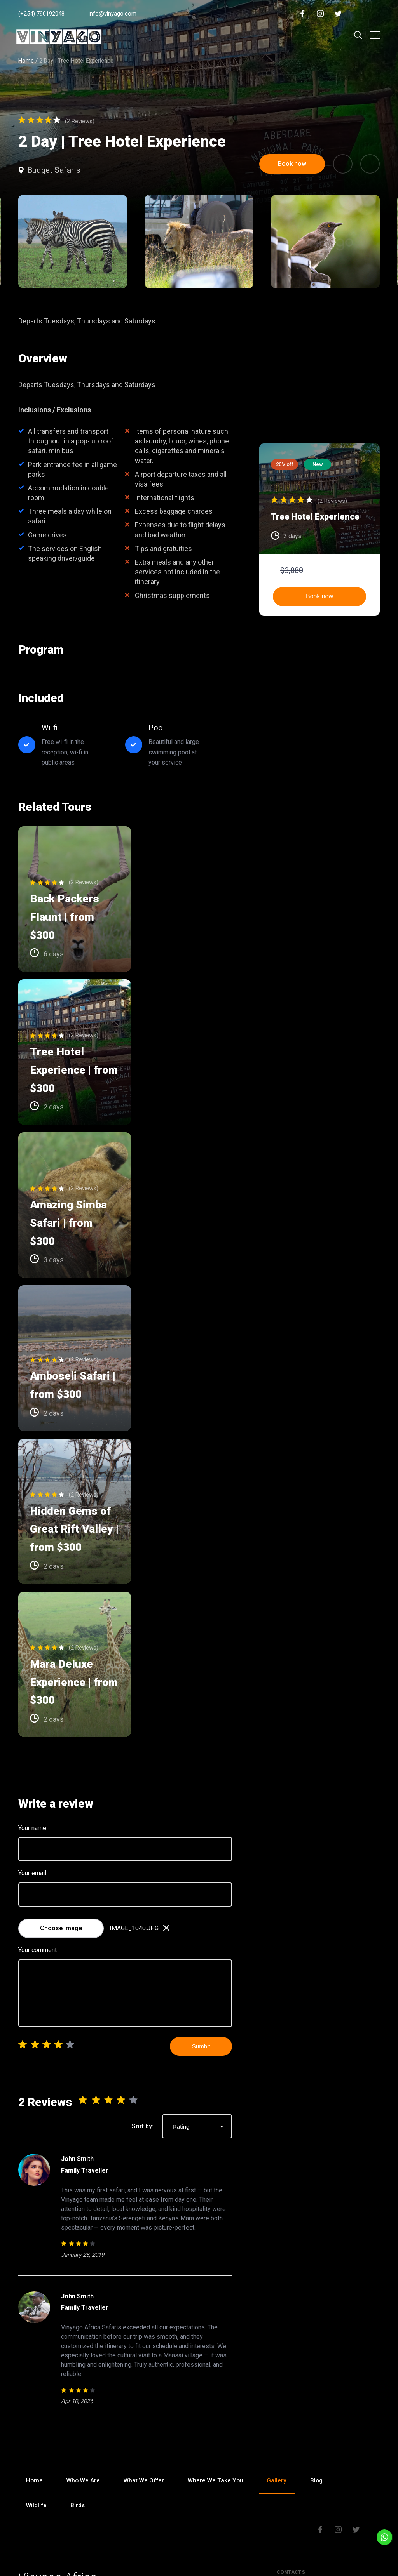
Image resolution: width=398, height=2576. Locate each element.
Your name (32, 1686)
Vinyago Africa (57, 2436)
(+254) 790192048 (41, 13)
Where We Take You (219, 2339)
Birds (80, 2364)
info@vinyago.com (112, 13)
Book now (319, 596)
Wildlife (37, 2364)
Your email (32, 1731)
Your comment (37, 1808)
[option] (199, 241)
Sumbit (201, 1905)
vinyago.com (202, 2559)
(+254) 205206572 (317, 2490)
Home (26, 60)
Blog (322, 2339)
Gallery (282, 2339)
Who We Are (84, 2339)
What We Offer (147, 2339)
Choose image (61, 1786)
